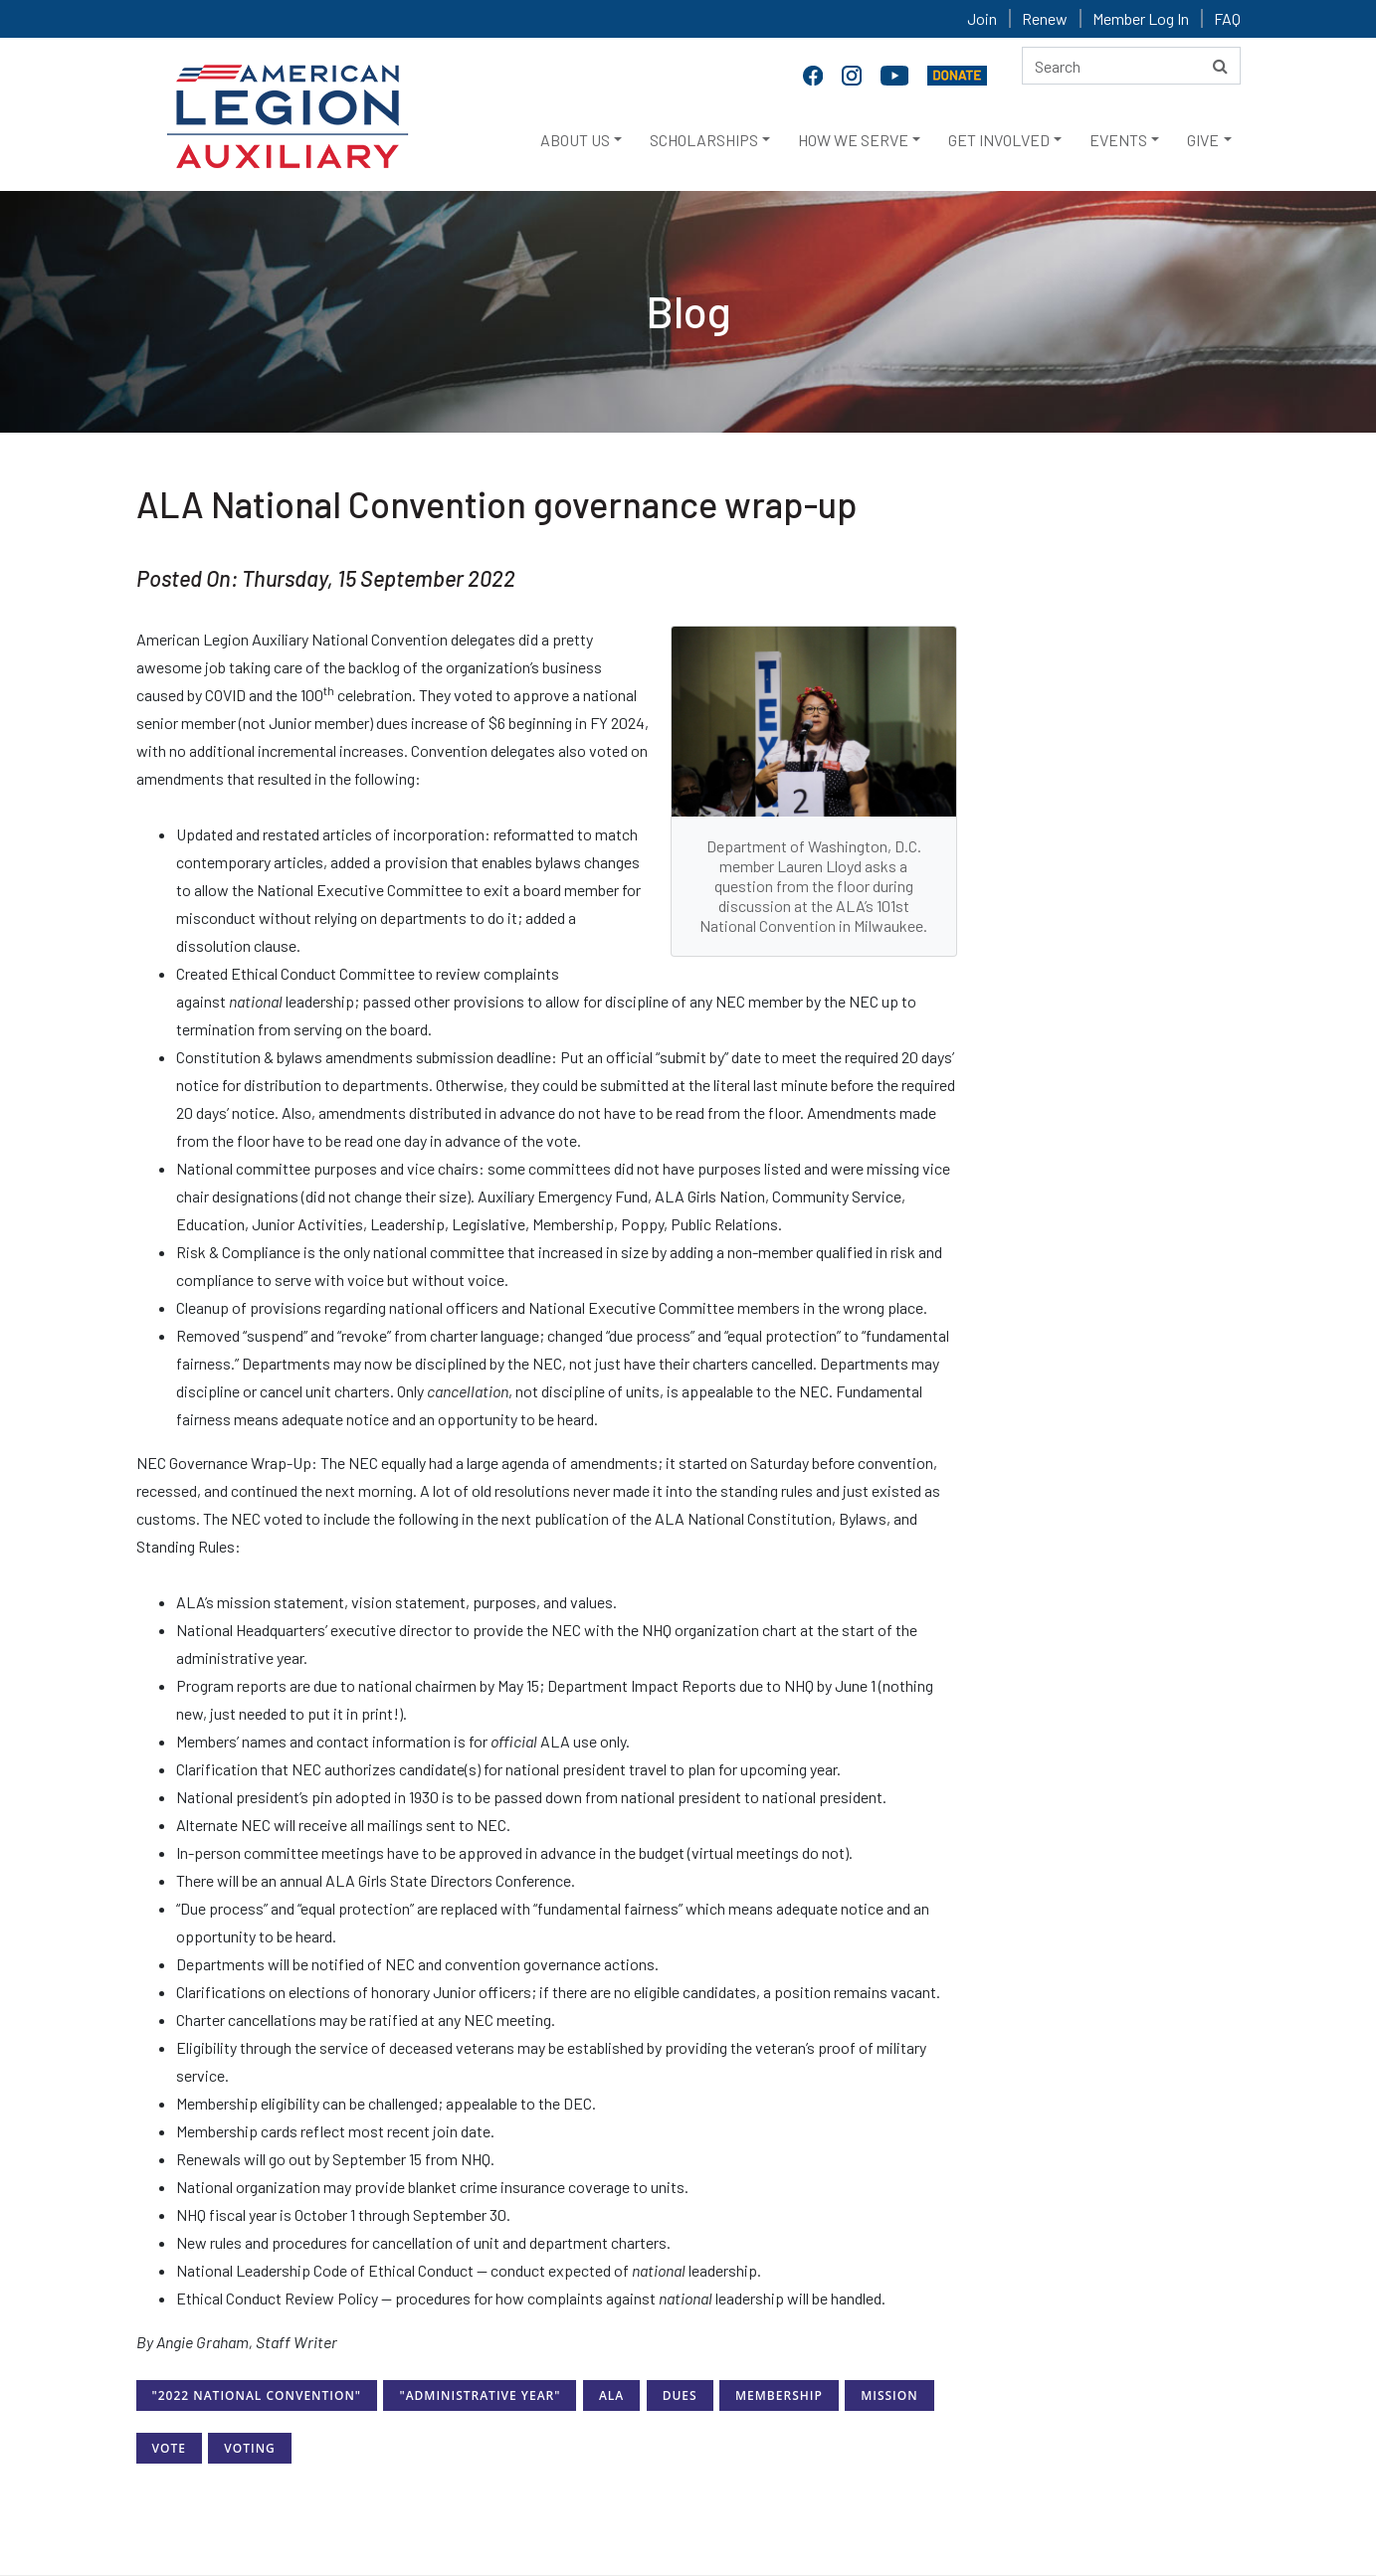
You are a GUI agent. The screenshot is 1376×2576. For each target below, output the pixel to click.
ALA (611, 2395)
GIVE (1203, 139)
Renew (1045, 18)
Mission (889, 2395)
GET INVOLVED (999, 139)
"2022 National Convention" (257, 2395)
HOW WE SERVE (853, 139)
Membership (779, 2395)
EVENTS (1118, 139)
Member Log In (1140, 18)
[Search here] (1131, 66)
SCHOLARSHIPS (704, 139)
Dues (680, 2395)
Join (982, 18)
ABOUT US (575, 139)
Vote (169, 2448)
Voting (249, 2448)
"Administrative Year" (479, 2395)
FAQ (1227, 18)
